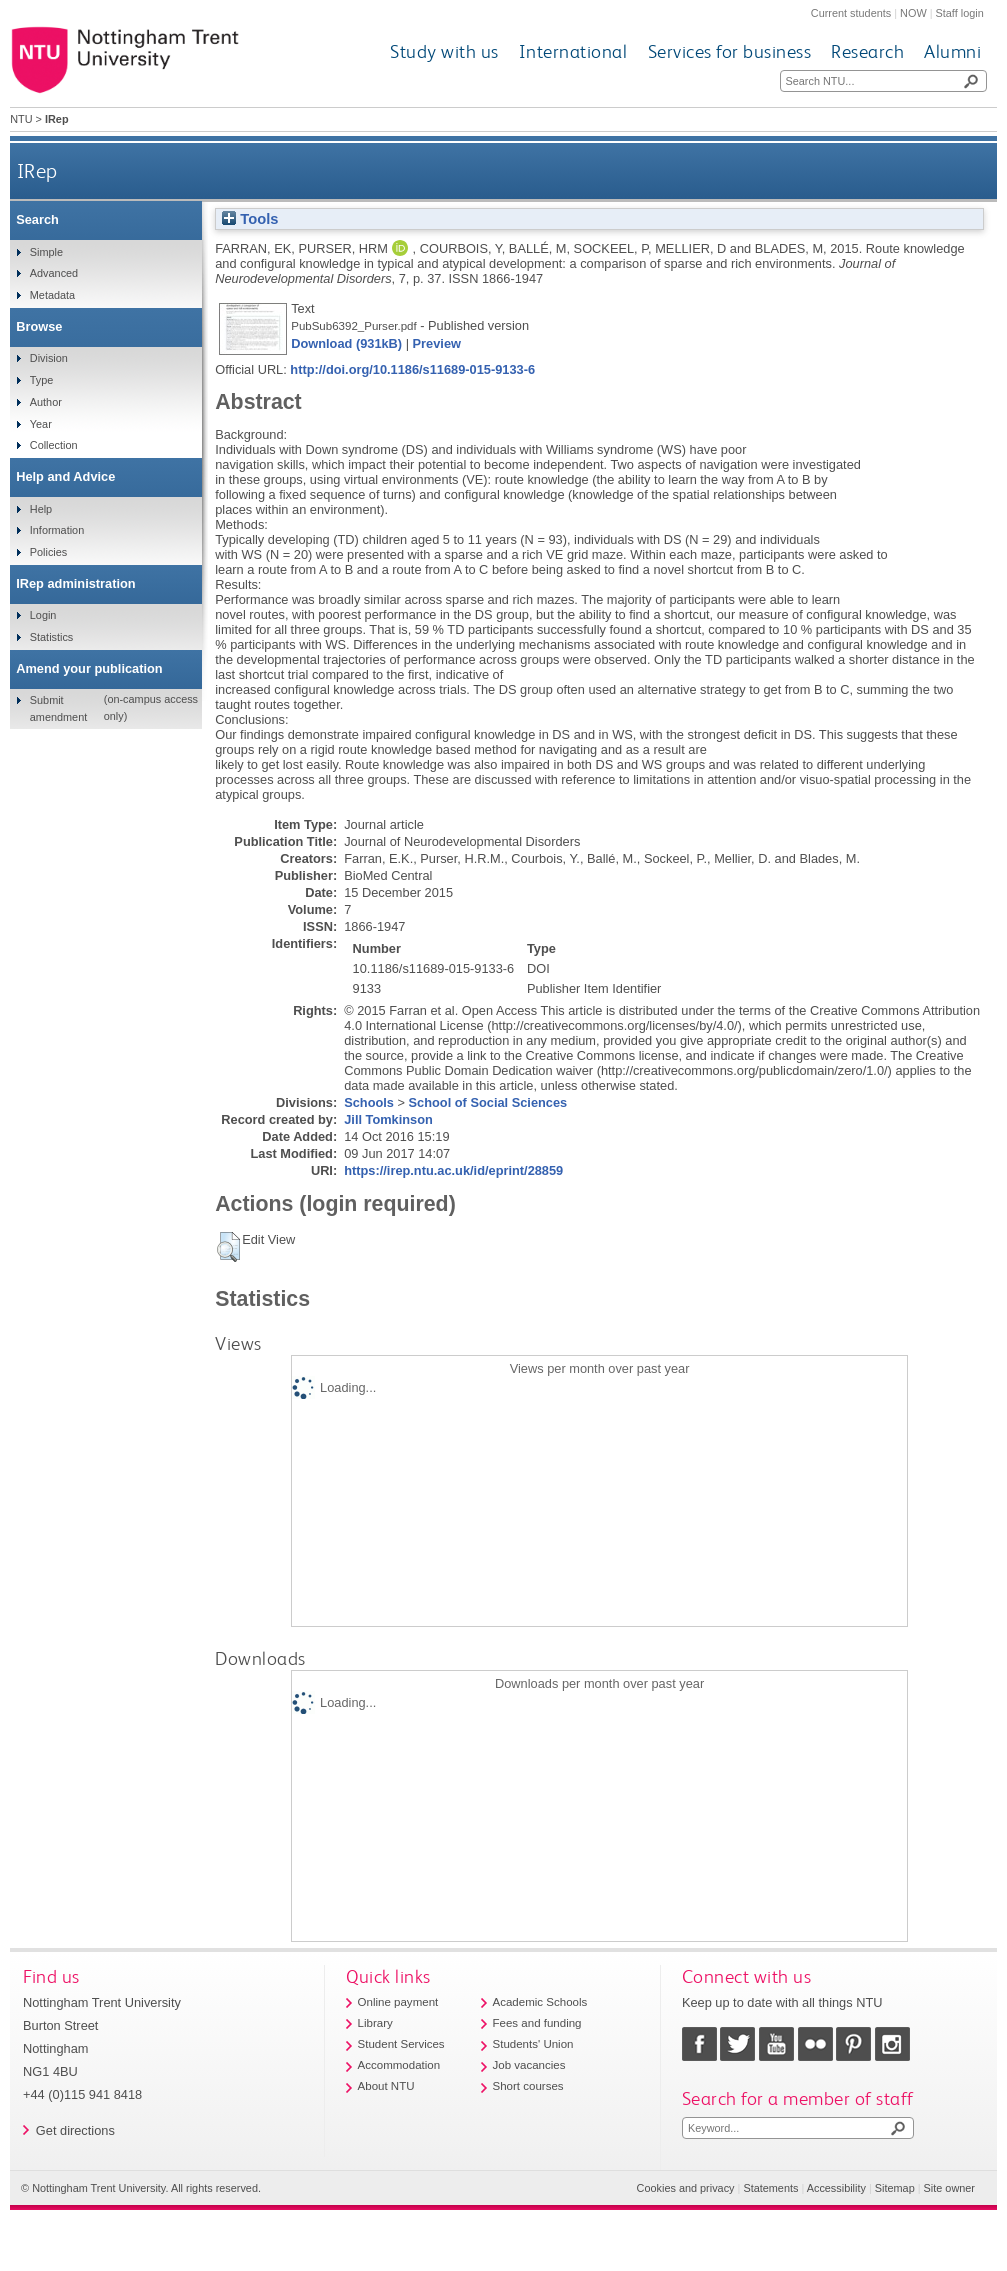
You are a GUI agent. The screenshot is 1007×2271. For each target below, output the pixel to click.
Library (375, 2023)
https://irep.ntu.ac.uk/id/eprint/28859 (453, 1170)
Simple (46, 252)
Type (42, 380)
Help (41, 509)
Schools (369, 1102)
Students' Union (533, 2044)
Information (57, 530)
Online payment (398, 2002)
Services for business (730, 51)
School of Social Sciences (488, 1102)
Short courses (528, 2086)
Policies (48, 552)
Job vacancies (529, 2065)
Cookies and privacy (686, 2188)
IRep (37, 170)
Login (43, 615)
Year (41, 424)
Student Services (401, 2044)
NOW (913, 13)
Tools (250, 219)
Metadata (52, 295)
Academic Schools (540, 2002)
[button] (228, 1247)
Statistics (52, 637)
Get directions (75, 2130)
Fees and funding (537, 2023)
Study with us (444, 51)
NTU (21, 119)
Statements (770, 2188)
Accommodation (399, 2065)
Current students (851, 13)
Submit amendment (58, 708)
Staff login (960, 13)
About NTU (386, 2086)
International (573, 51)
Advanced (54, 273)
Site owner (949, 2188)
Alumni (952, 51)
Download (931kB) (346, 343)
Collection (54, 445)
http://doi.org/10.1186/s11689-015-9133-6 (412, 369)
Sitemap (895, 2188)
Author (46, 402)
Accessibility (836, 2188)
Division (49, 358)
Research (867, 51)
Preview (437, 343)
